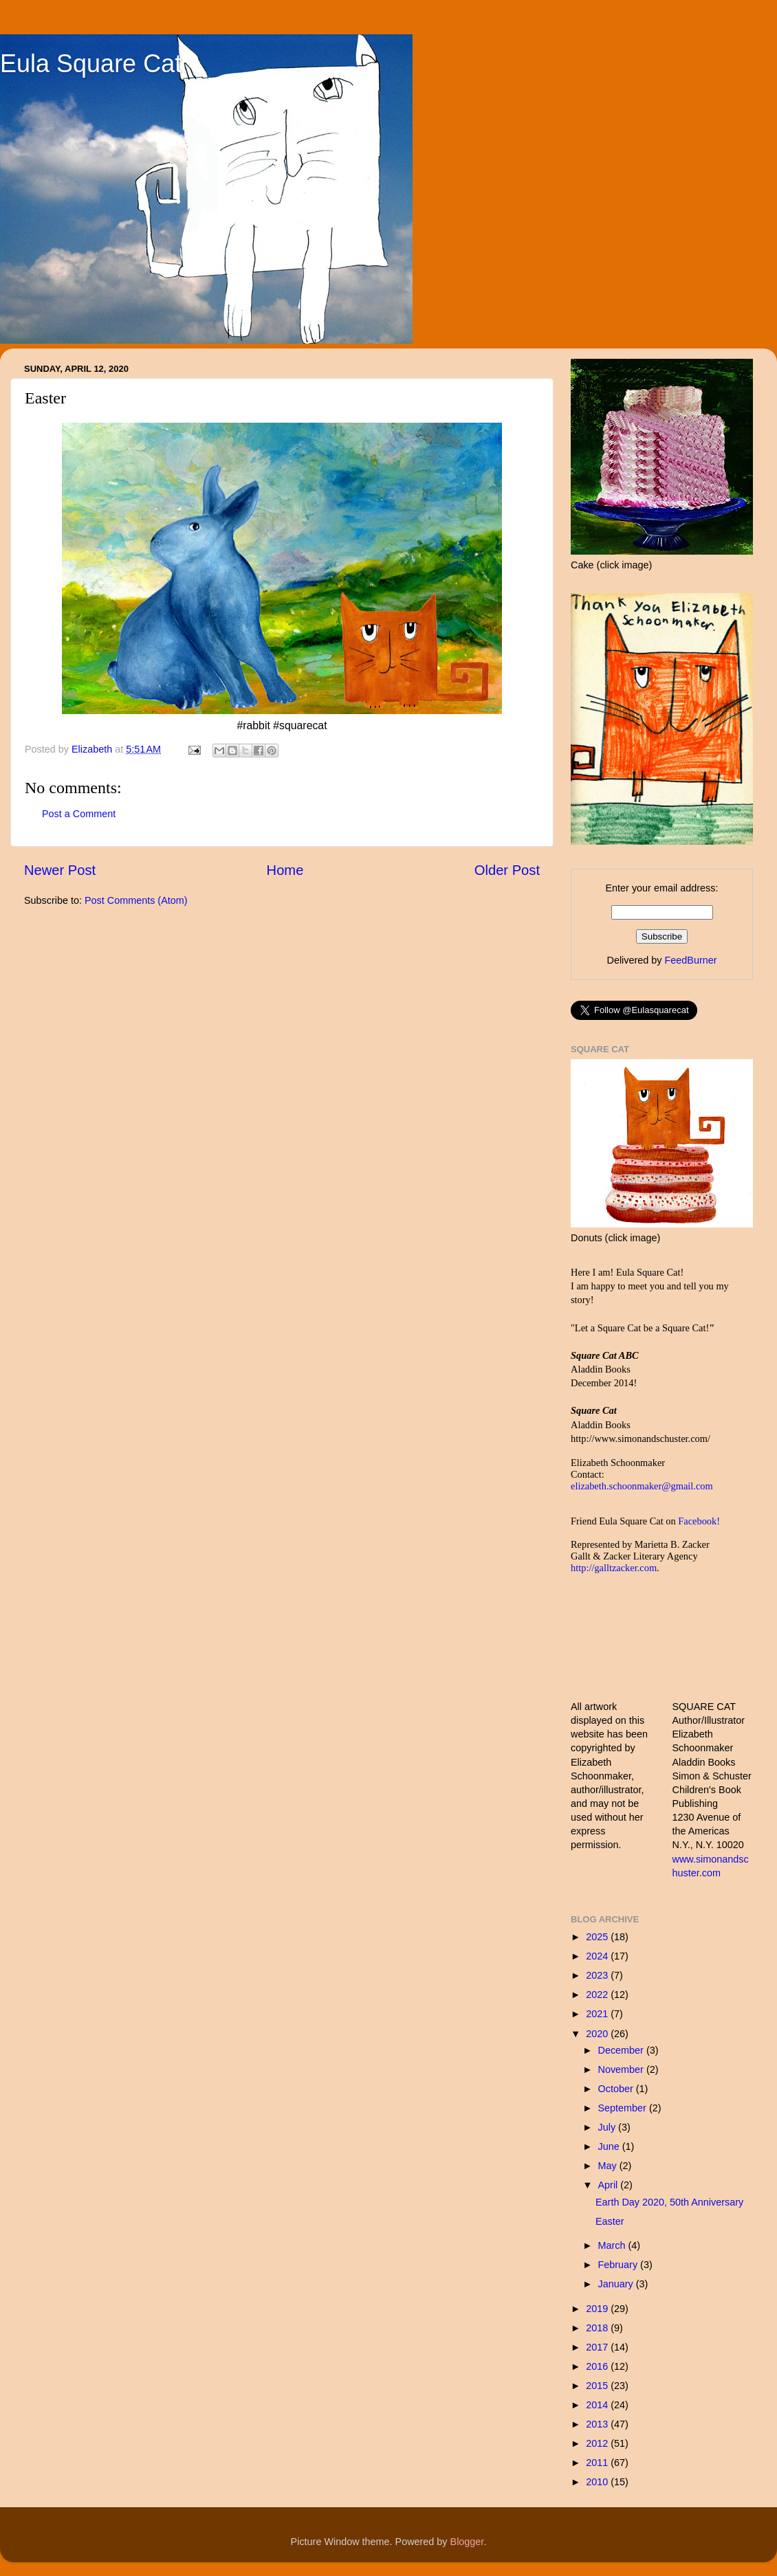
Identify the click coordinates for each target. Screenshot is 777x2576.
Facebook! (699, 1520)
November (622, 2069)
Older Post (507, 870)
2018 (598, 2327)
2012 (598, 2443)
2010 (598, 2481)
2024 (598, 1956)
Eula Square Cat (91, 63)
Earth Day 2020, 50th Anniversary (669, 2202)
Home (285, 870)
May (609, 2165)
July (608, 2127)
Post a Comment (79, 813)
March (613, 2245)
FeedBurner (690, 960)
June (610, 2146)
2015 (598, 2385)
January (617, 2283)
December (622, 2050)
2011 (598, 2462)
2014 (598, 2404)
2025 (598, 1936)
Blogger (467, 2541)
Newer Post (60, 870)
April (609, 2184)
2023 (598, 1975)
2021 (598, 2013)
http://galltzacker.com (614, 1567)
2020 (598, 2033)
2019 (598, 2308)
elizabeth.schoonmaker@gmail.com (642, 1485)
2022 (598, 1994)
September (623, 2107)
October (617, 2088)
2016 (598, 2366)
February (619, 2264)
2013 (598, 2424)
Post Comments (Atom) (136, 900)
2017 (598, 2347)
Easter (609, 2221)
